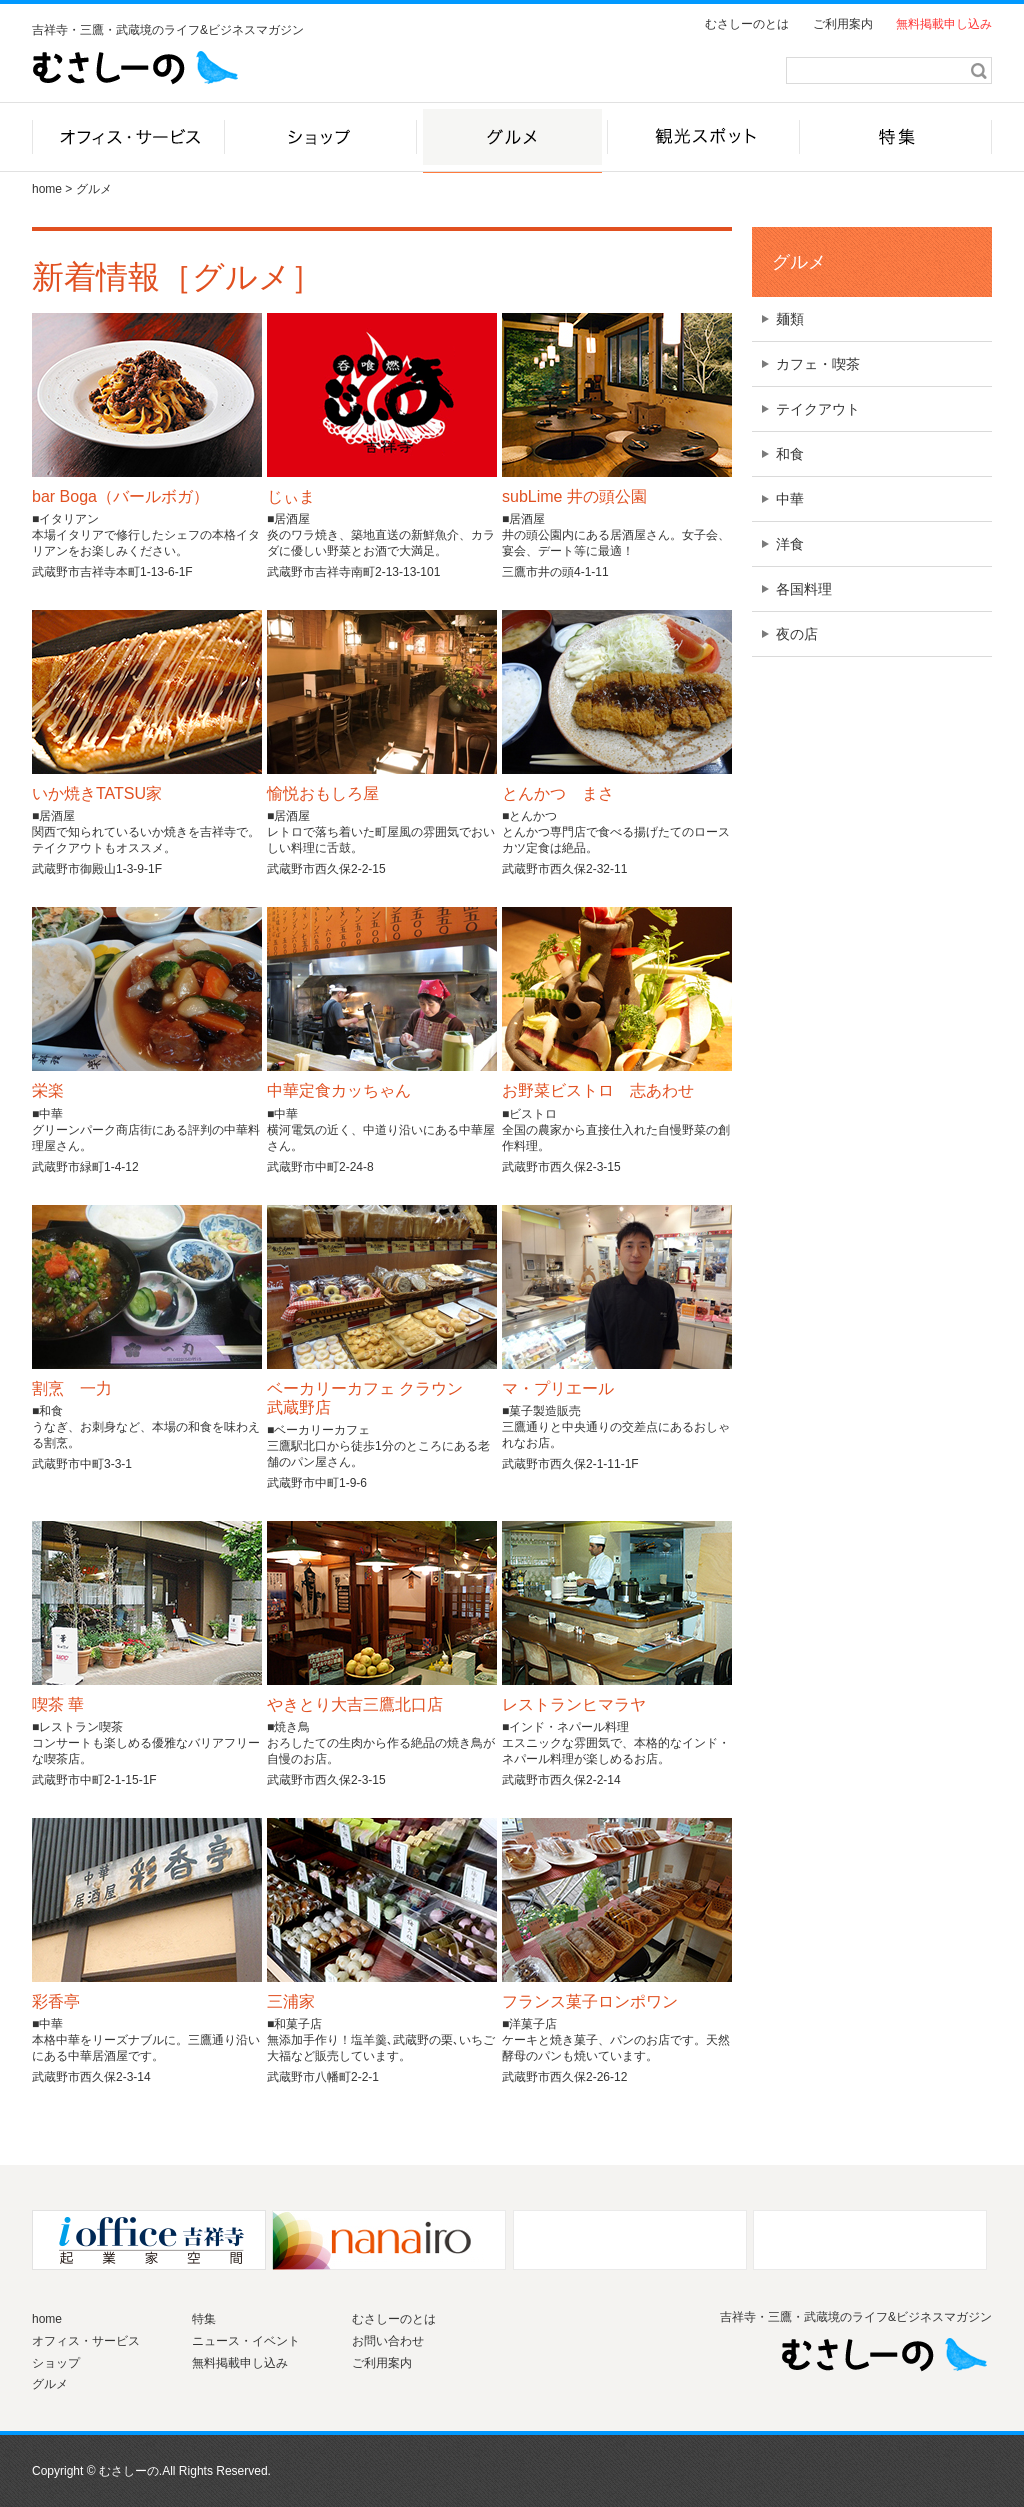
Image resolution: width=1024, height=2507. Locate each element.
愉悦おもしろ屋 (323, 793)
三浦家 (291, 2001)
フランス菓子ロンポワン (590, 2001)
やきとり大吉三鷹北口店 (355, 1704)
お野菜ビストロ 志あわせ (598, 1090)
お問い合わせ (388, 2341)
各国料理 (804, 589)
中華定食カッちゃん (339, 1090)
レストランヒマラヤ (574, 1704)
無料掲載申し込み (944, 24)
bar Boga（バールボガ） (120, 496)
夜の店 (797, 634)
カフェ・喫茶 (818, 364)
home (47, 189)
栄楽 (48, 1090)
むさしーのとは (747, 24)
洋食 (790, 544)
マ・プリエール (558, 1388)
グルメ (799, 262)
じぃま (291, 496)
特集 (204, 2319)
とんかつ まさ (558, 793)
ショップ (56, 2363)
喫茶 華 (58, 1704)
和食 (790, 454)
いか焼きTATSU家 (97, 793)
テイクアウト (818, 409)
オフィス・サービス (86, 2341)
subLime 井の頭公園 (574, 496)
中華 (790, 499)
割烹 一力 (72, 1388)
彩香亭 (56, 2001)
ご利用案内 (843, 24)
